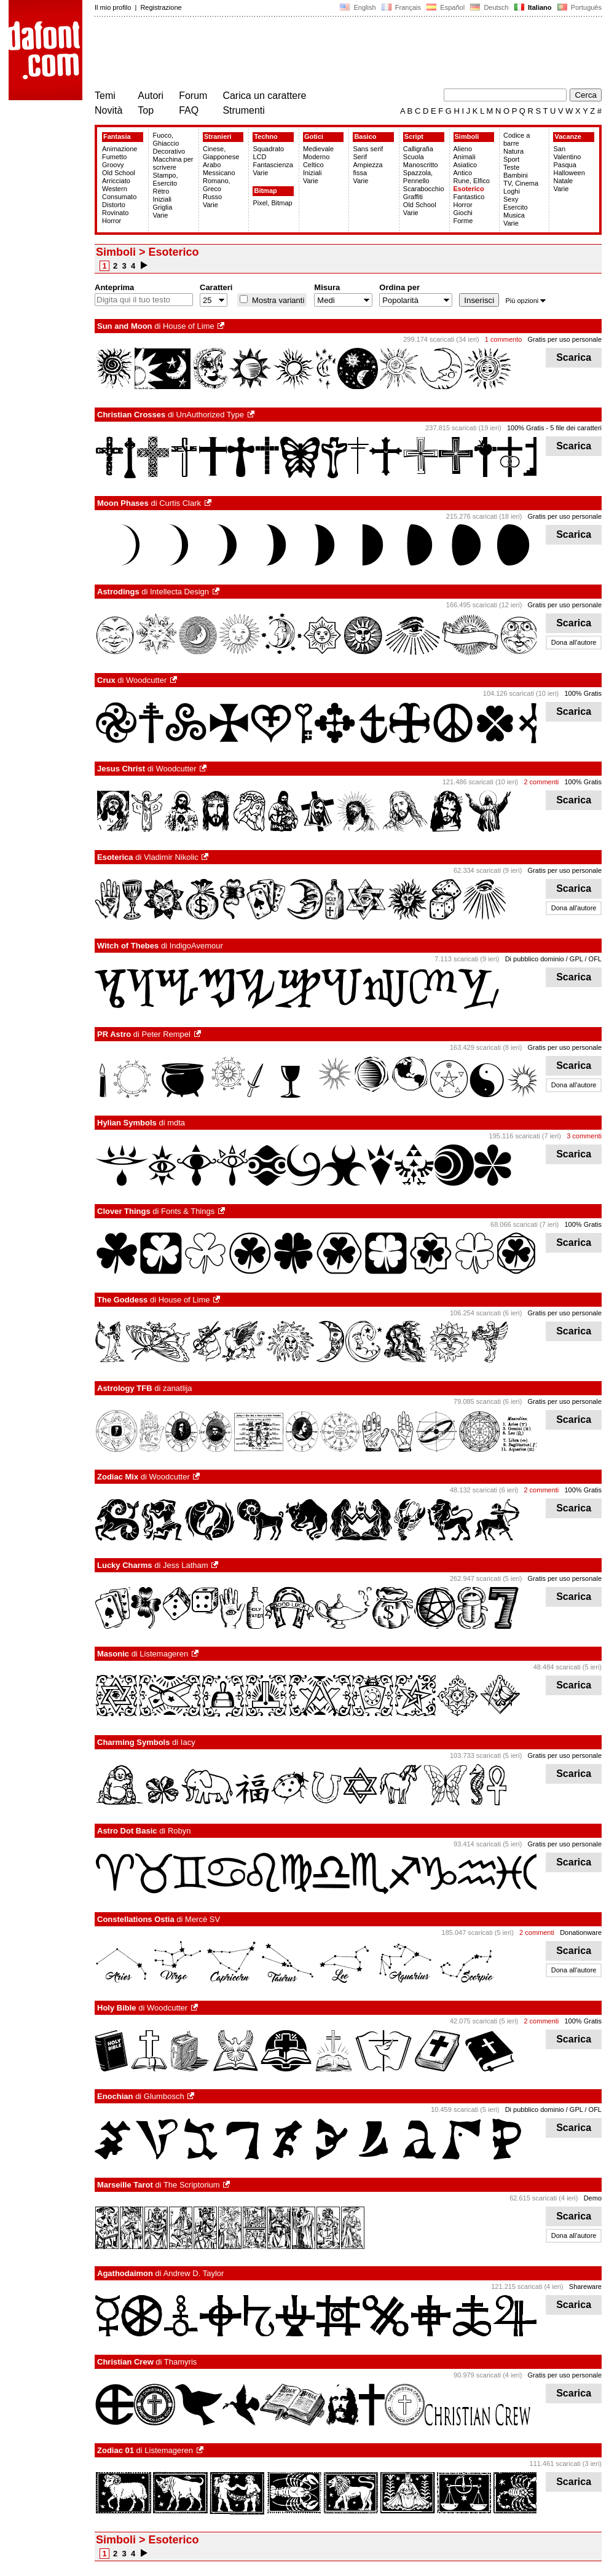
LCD (259, 156)
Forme (463, 220)
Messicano (219, 172)
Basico (365, 136)
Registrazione (160, 7)
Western (114, 188)
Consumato (119, 196)
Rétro (160, 191)
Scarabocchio (423, 188)
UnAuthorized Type (210, 414)
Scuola (413, 156)
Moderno (316, 156)
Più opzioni (525, 300)
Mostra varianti (276, 300)
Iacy (188, 1742)
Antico (463, 172)
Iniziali (161, 199)
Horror (111, 220)
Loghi (511, 191)
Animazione (119, 148)
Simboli (467, 136)
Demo (593, 2198)
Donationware (581, 1932)
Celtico (313, 164)
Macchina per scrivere (172, 163)
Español (445, 7)
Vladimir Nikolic (171, 857)
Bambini (515, 175)
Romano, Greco (216, 184)
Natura (513, 151)
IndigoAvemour (196, 945)
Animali (465, 156)
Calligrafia (418, 148)
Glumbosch (164, 2096)
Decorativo (168, 151)
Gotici (313, 136)
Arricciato (116, 180)
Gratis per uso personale (565, 339)
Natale (563, 180)
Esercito (515, 207)
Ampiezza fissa (367, 168)
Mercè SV (202, 1919)
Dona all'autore (574, 642)
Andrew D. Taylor (193, 2273)
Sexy (510, 199)
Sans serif (368, 148)
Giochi (463, 212)
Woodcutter (146, 680)
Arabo (212, 164)
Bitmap (265, 190)
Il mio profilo (113, 7)
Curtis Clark (180, 503)
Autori (150, 95)
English (357, 7)
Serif (360, 156)
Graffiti (413, 196)
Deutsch (489, 7)
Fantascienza (273, 164)
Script (413, 136)
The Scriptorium (191, 2184)
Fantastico (469, 196)
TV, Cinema (520, 183)
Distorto (113, 204)
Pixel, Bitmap (272, 203)
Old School (118, 172)
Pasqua (564, 164)
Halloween (568, 172)
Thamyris (180, 2361)
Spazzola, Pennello (418, 176)
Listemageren (163, 1653)
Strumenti (243, 110)
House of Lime (188, 326)
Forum (193, 95)
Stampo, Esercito (165, 179)
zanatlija (177, 1388)
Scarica (574, 357)
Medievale (318, 148)
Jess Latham (185, 1565)
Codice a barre (516, 139)
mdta (176, 1122)
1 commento (503, 339)
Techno (265, 136)
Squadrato (268, 148)
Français (401, 7)
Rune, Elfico (472, 180)
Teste (511, 167)
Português (579, 7)
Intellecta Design (179, 591)
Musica (514, 215)
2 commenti (541, 782)
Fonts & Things (187, 1211)
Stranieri (218, 136)
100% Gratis (525, 427)
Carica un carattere (264, 95)
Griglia (162, 207)
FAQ (188, 110)
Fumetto (114, 156)
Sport (511, 159)
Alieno (463, 148)
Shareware (585, 2286)
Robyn (179, 1830)
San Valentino (567, 152)
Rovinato (115, 212)
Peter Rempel (165, 1034)
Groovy (113, 164)
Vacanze (567, 136)
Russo (212, 196)
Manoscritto (420, 164)
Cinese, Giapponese (221, 152)
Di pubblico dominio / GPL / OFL (553, 959)
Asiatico (465, 164)
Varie (160, 215)
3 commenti (584, 1136)
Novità (108, 110)
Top (146, 110)
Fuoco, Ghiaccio (165, 139)
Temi (105, 95)
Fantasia (117, 136)
